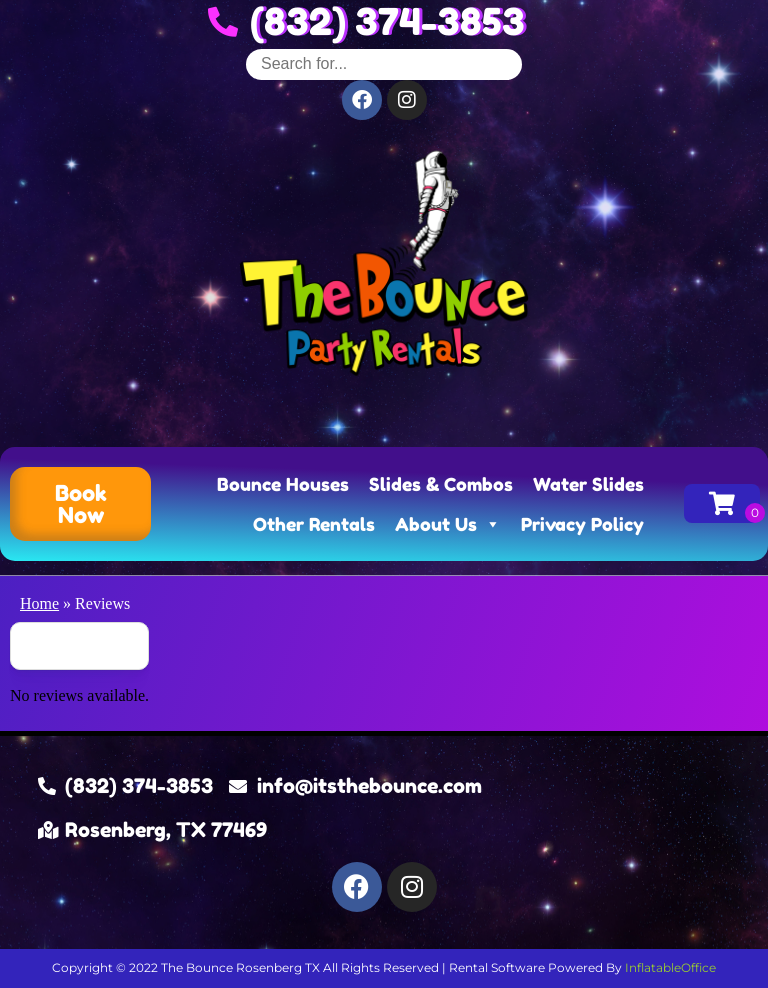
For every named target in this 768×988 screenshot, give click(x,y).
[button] (80, 504)
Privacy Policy (582, 524)
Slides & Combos (441, 484)
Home (39, 603)
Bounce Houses (283, 484)
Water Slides (588, 484)
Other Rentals (314, 524)
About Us (448, 524)
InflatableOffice (670, 967)
